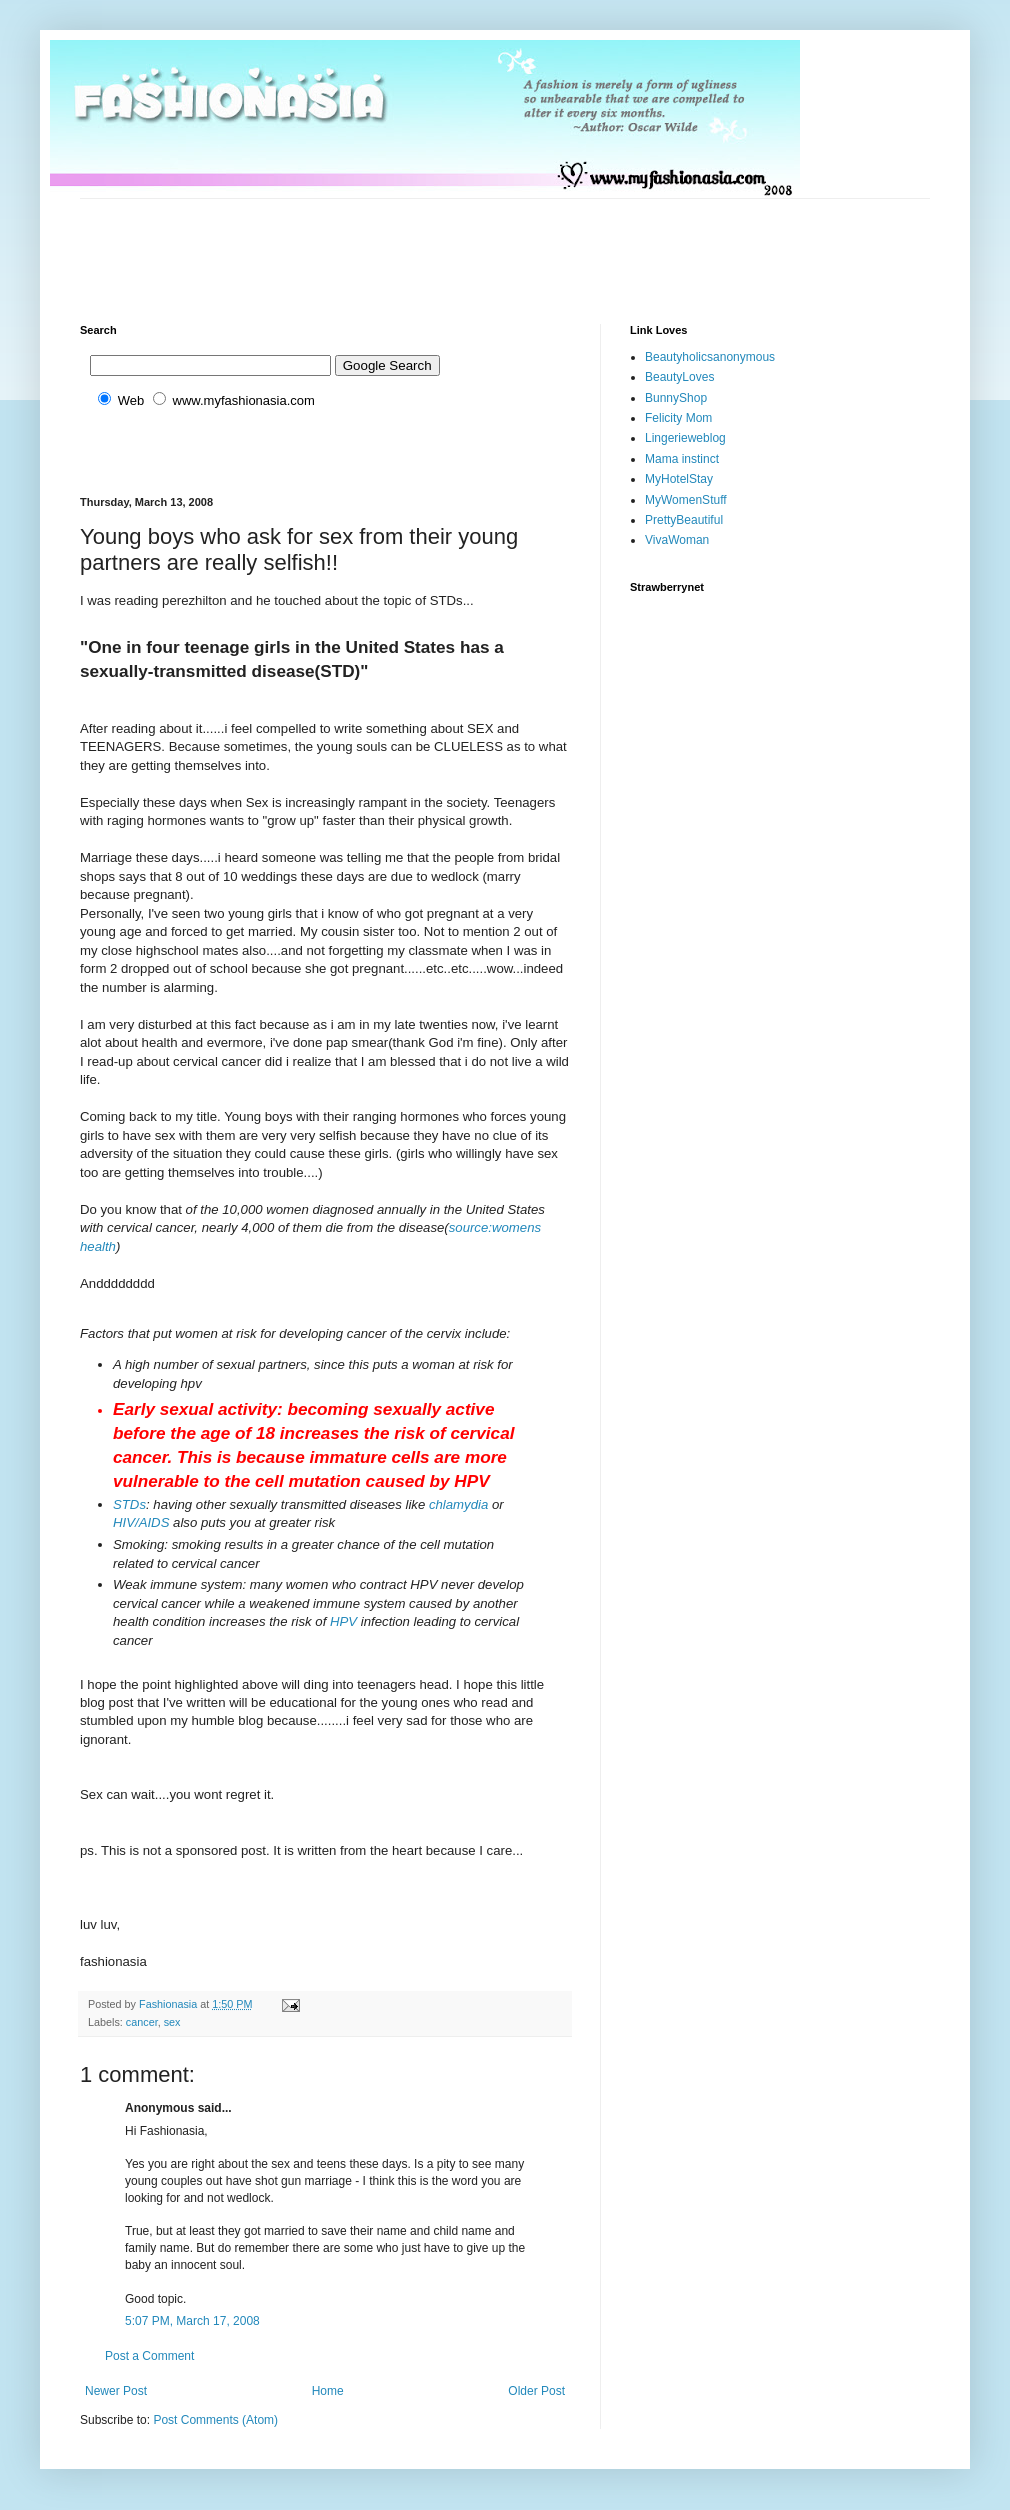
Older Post (536, 2391)
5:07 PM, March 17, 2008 (192, 2321)
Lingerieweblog (685, 438)
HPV (343, 1621)
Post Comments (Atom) (215, 2420)
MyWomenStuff (686, 500)
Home (328, 2391)
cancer (142, 2022)
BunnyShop (676, 398)
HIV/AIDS (141, 1522)
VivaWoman (677, 540)
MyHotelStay (679, 479)
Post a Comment (149, 2356)
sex (172, 2022)
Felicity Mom (678, 418)
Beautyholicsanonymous (710, 357)
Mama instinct (682, 459)
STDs (129, 1504)
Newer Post (116, 2391)
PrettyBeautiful (684, 520)
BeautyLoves (679, 377)
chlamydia (458, 1504)
